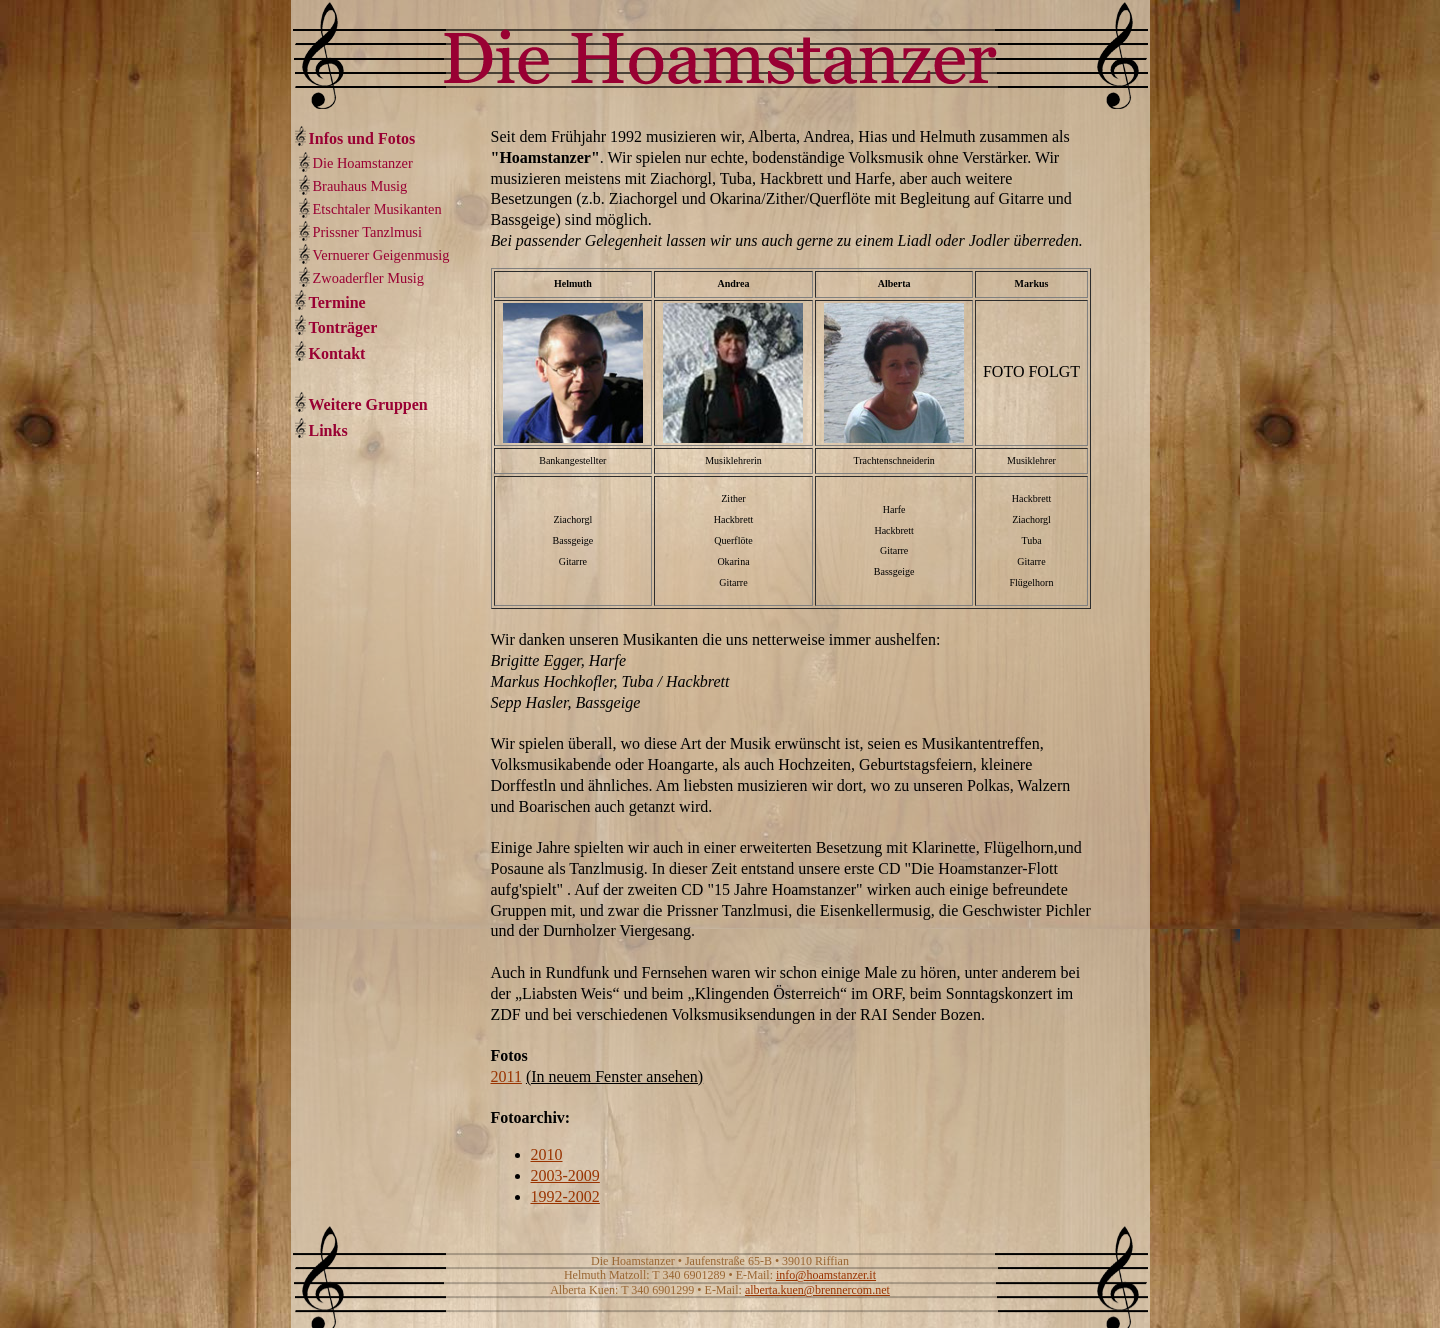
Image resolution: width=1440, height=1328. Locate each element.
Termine (337, 302)
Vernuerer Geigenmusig (381, 255)
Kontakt (337, 353)
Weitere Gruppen (368, 404)
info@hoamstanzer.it (826, 1275)
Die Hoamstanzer (363, 163)
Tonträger (343, 327)
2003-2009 (565, 1175)
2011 (506, 1076)
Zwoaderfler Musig (369, 278)
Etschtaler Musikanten (377, 209)
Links (328, 430)
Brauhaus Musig (360, 186)
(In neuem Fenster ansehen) (614, 1076)
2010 (547, 1154)
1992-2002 (565, 1196)
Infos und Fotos (362, 138)
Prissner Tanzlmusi (367, 232)
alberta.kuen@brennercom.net (817, 1290)
